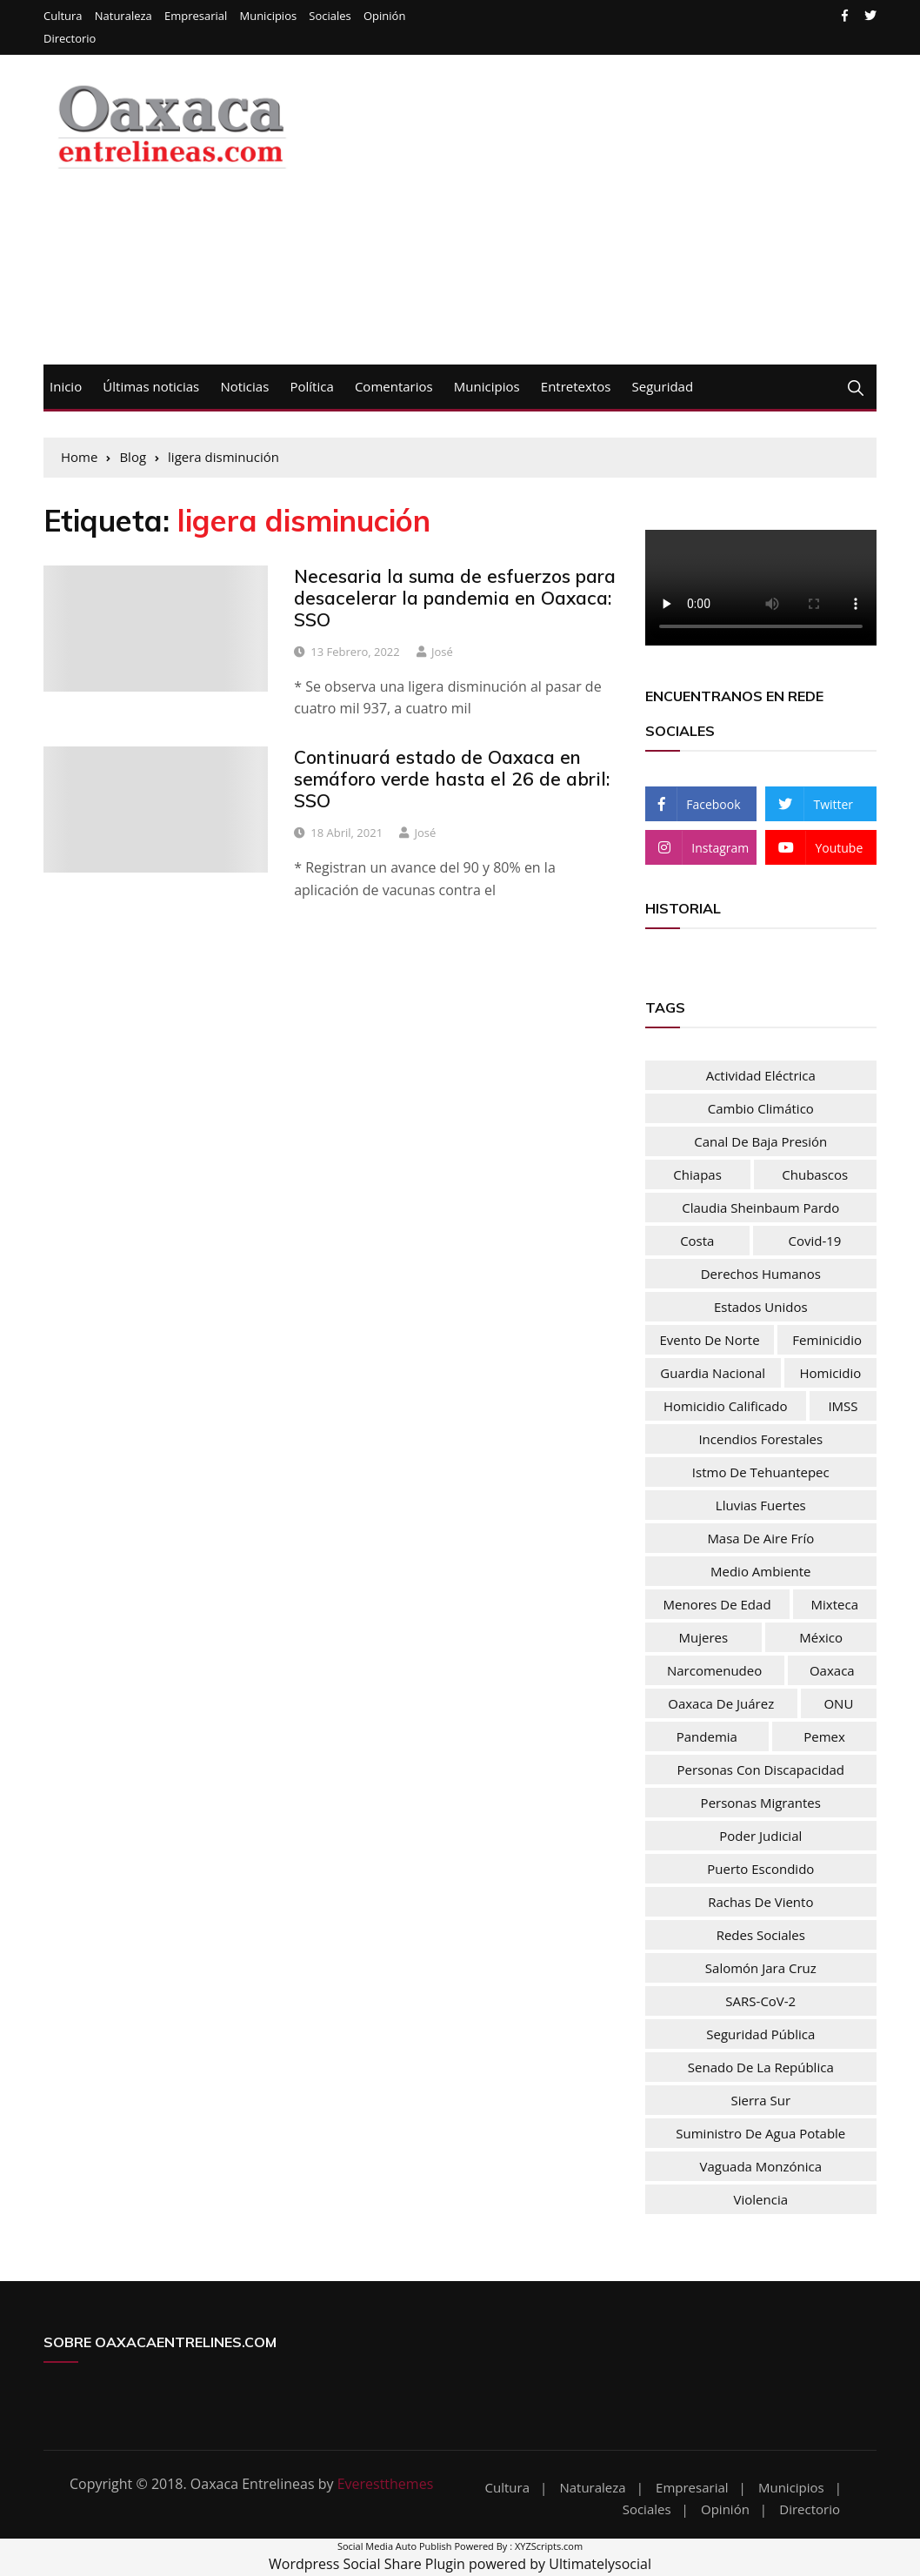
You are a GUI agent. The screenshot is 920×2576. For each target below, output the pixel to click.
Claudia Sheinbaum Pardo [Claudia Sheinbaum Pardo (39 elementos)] (760, 1207)
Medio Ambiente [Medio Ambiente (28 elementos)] (760, 1571)
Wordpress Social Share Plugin (369, 2563)
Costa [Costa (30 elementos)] (697, 1240)
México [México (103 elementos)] (821, 1637)
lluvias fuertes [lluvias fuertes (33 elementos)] (761, 1505)
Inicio (66, 386)
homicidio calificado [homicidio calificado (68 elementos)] (725, 1406)
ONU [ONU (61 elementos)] (838, 1703)
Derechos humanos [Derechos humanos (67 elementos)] (761, 1273)
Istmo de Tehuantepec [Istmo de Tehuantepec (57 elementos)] (761, 1472)
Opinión (384, 16)
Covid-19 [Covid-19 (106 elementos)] (815, 1240)
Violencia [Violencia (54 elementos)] (761, 2199)
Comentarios (394, 386)
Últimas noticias (151, 386)
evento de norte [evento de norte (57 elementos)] (709, 1339)
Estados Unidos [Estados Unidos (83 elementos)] (761, 1306)
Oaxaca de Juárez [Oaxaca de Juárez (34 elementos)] (721, 1703)
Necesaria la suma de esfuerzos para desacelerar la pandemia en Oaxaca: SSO (455, 598)
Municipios (268, 16)
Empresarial (195, 16)
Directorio (69, 38)
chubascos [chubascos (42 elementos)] (815, 1174)
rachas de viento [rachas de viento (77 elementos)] (760, 1901)
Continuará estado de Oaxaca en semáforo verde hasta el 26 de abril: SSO (452, 779)
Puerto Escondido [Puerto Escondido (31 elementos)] (760, 1868)
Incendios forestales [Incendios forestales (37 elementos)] (760, 1439)
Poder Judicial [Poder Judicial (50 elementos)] (760, 1835)
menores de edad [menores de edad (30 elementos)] (717, 1604)
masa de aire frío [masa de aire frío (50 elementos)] (760, 1538)
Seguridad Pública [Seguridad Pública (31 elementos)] (760, 2034)
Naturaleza (123, 16)
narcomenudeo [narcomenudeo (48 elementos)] (714, 1670)
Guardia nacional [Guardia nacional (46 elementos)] (712, 1373)
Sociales (329, 16)
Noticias (244, 386)
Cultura (63, 16)
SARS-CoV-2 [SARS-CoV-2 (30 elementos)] (760, 2001)
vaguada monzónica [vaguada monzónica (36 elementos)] (760, 2166)
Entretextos (576, 386)
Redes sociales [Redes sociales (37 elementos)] (761, 1935)
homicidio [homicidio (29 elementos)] (831, 1373)
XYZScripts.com (549, 2546)
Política (311, 386)
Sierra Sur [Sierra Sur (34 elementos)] (760, 2100)
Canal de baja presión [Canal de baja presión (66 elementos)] (760, 1141)
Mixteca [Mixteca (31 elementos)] (834, 1604)
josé (442, 651)
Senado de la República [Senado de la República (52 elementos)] (761, 2067)
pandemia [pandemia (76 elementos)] (707, 1736)
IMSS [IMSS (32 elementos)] (842, 1406)
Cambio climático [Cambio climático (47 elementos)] (761, 1108)
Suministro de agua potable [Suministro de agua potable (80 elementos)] (760, 2133)
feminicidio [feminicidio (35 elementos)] (827, 1339)
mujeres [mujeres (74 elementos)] (704, 1637)
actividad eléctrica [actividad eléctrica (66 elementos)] (761, 1075)
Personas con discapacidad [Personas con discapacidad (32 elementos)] (760, 1769)
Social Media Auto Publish (394, 2546)
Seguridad (663, 386)
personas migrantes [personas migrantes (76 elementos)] (761, 1802)
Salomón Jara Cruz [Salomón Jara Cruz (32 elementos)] (761, 1968)
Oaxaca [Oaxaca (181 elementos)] (832, 1670)
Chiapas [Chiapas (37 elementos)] (697, 1174)
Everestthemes (385, 2483)
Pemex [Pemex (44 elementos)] (824, 1736)
